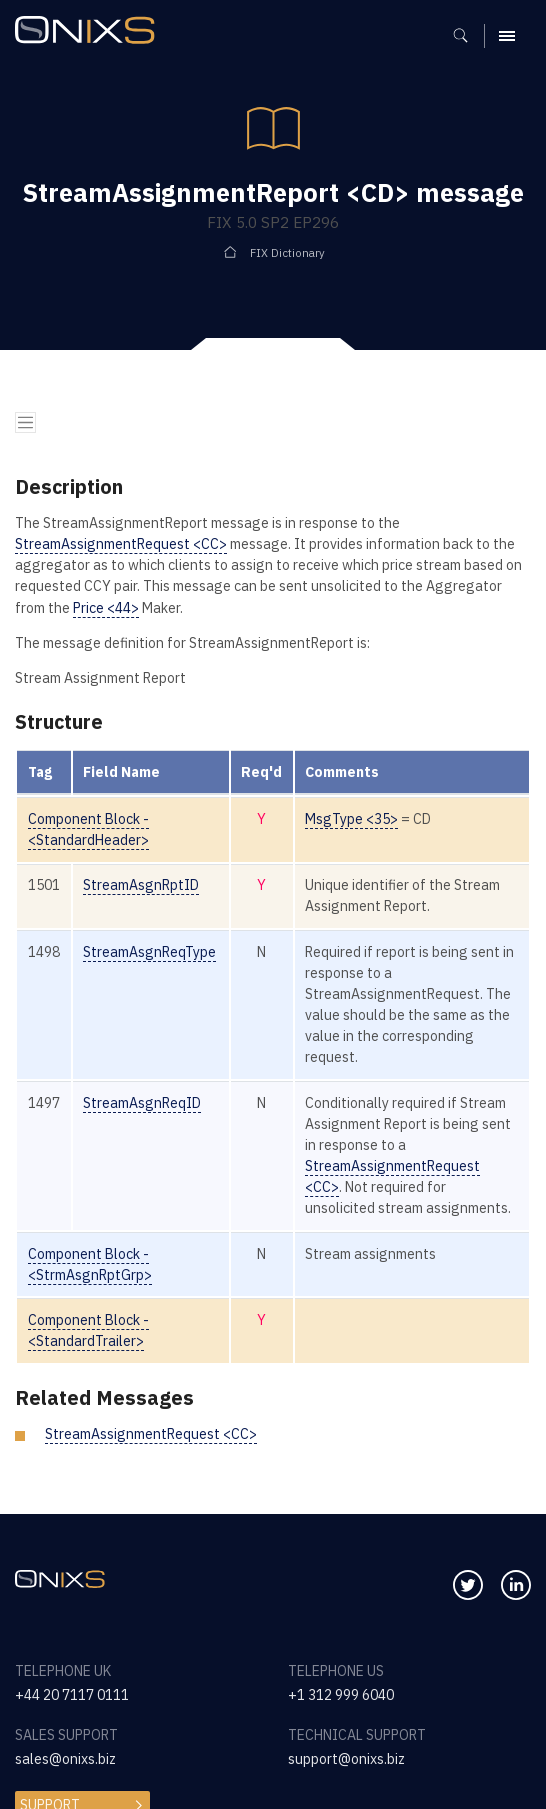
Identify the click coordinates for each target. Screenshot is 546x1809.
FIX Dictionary (287, 252)
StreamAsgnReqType (149, 952)
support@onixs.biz (346, 1759)
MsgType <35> (351, 819)
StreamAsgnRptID (141, 885)
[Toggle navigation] (25, 422)
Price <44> (106, 608)
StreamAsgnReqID (142, 1103)
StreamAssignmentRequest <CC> (121, 544)
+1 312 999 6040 (341, 1695)
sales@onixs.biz (65, 1759)
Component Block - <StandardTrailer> (88, 1330)
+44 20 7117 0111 (72, 1695)
